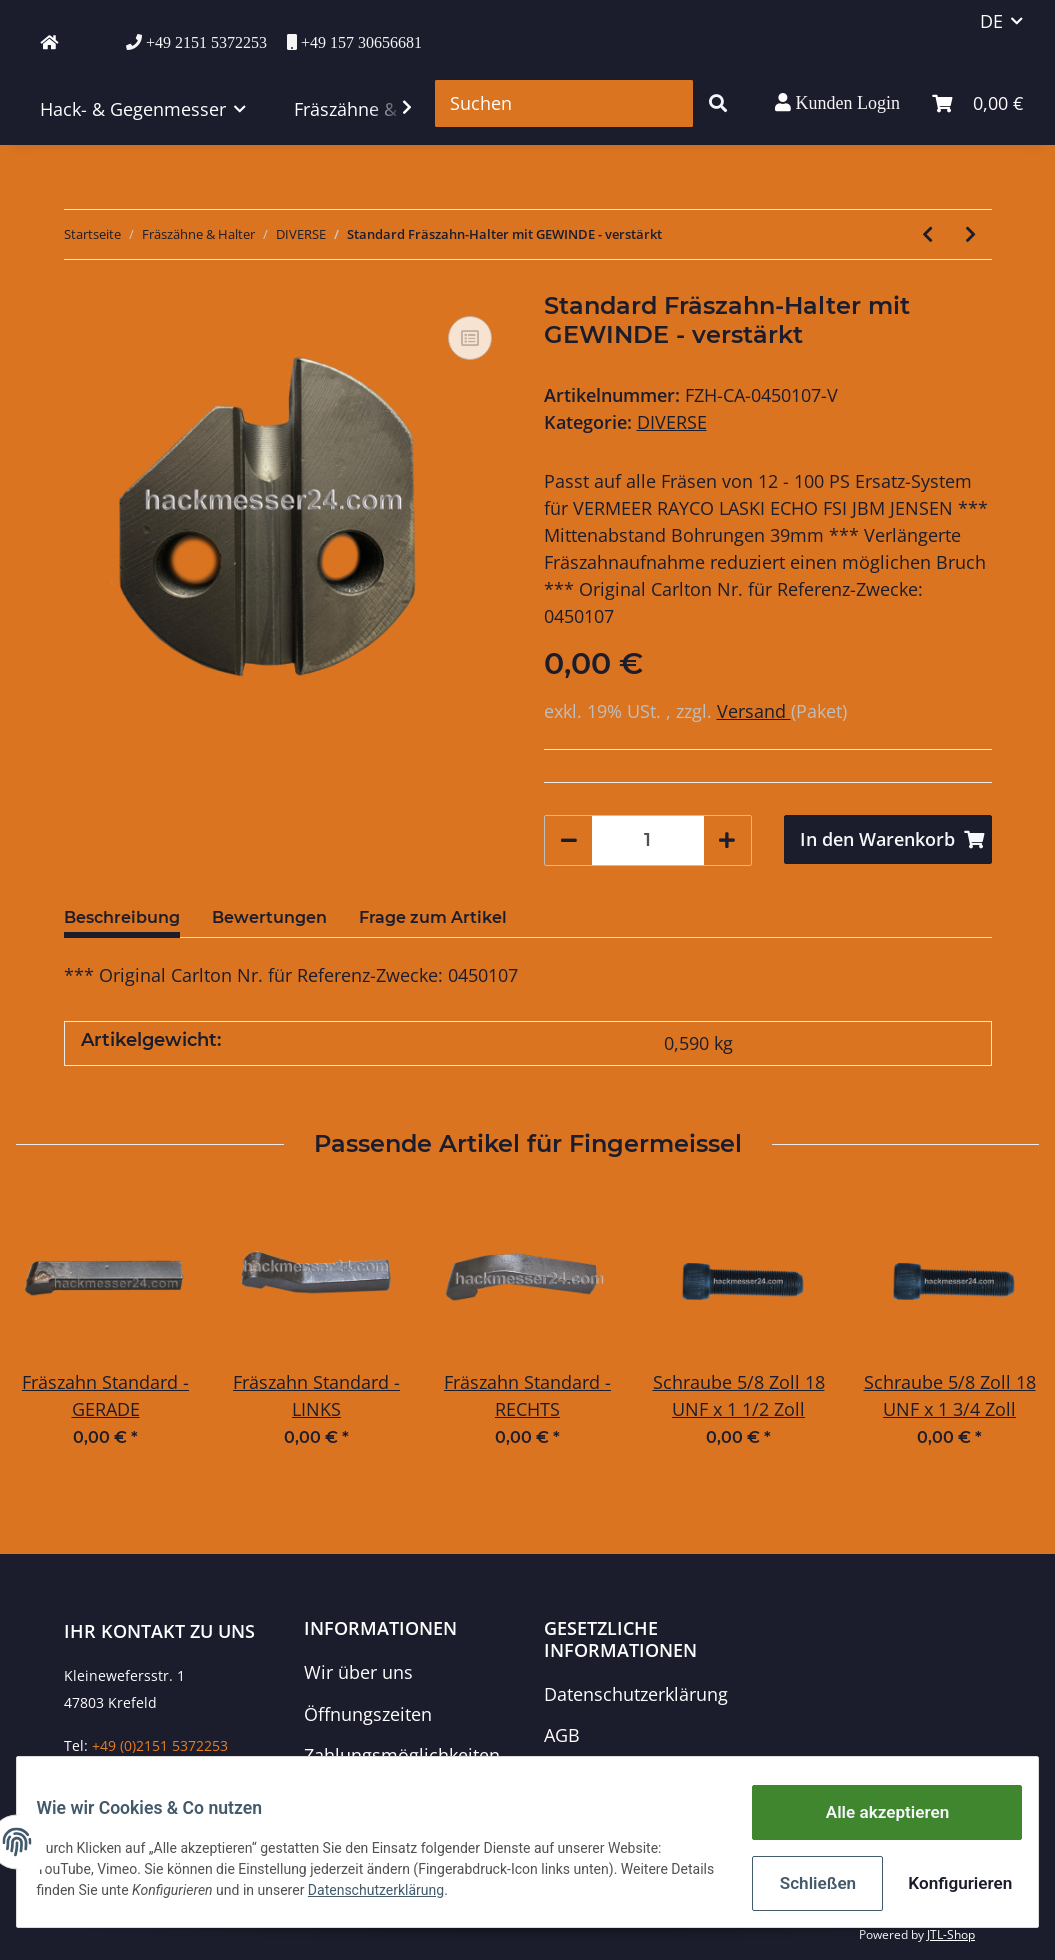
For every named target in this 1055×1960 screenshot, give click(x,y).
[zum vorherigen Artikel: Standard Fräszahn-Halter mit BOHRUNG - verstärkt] (927, 234)
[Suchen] (564, 103)
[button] (837, 103)
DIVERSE (672, 422)
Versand (754, 711)
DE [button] (991, 21)
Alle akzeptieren (874, 1819)
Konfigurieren (946, 1885)
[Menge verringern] (569, 840)
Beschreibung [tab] (122, 917)
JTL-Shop (951, 1934)
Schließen (805, 1885)
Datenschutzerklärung (636, 1694)
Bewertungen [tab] (269, 917)
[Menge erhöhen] (727, 840)
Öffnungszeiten (368, 1714)
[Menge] (648, 840)
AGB (562, 1735)
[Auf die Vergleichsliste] (470, 338)
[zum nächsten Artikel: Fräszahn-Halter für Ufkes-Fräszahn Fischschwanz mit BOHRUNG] (970, 234)
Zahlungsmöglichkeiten (402, 1755)
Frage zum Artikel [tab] (433, 917)
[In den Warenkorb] (888, 839)
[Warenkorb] (977, 103)
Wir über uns (358, 1672)
